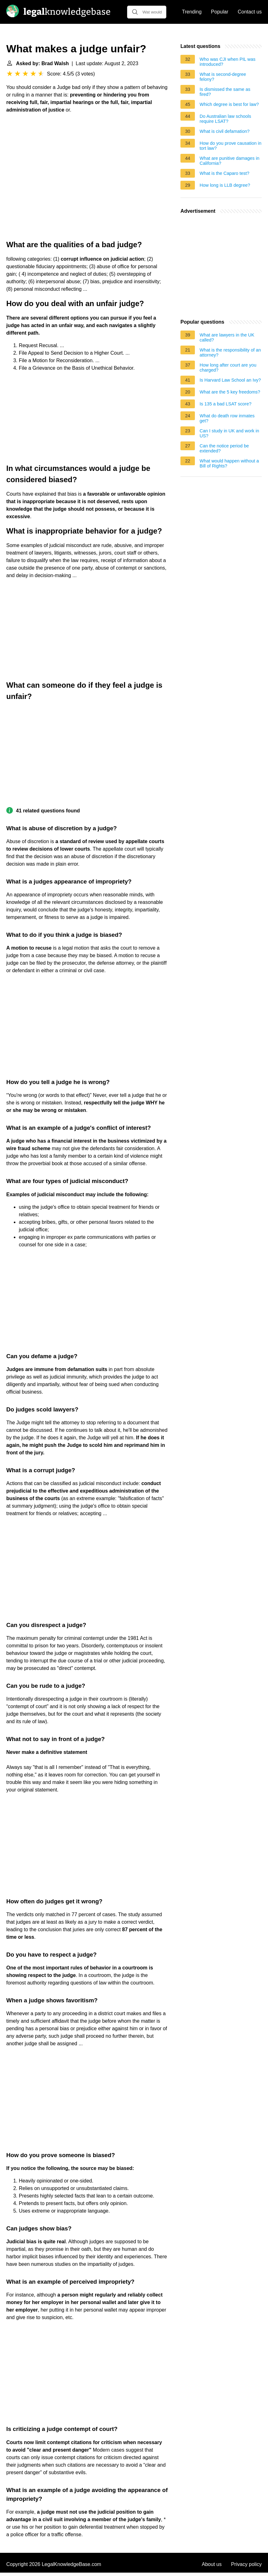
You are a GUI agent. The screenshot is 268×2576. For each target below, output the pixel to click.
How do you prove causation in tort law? (230, 146)
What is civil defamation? (224, 131)
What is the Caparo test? (224, 173)
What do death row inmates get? (227, 418)
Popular (219, 11)
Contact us (250, 11)
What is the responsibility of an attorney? (230, 352)
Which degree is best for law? (229, 104)
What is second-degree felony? (223, 77)
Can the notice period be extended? (224, 448)
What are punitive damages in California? (229, 161)
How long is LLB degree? (225, 185)
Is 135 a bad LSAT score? (225, 403)
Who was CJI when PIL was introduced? (227, 62)
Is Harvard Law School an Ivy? (230, 380)
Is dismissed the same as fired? (225, 92)
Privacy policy (246, 2564)
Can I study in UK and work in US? (229, 433)
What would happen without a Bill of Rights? (229, 463)
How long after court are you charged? (228, 367)
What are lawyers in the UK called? (227, 337)
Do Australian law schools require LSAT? (225, 119)
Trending (192, 11)
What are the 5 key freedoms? (230, 391)
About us (212, 2564)
